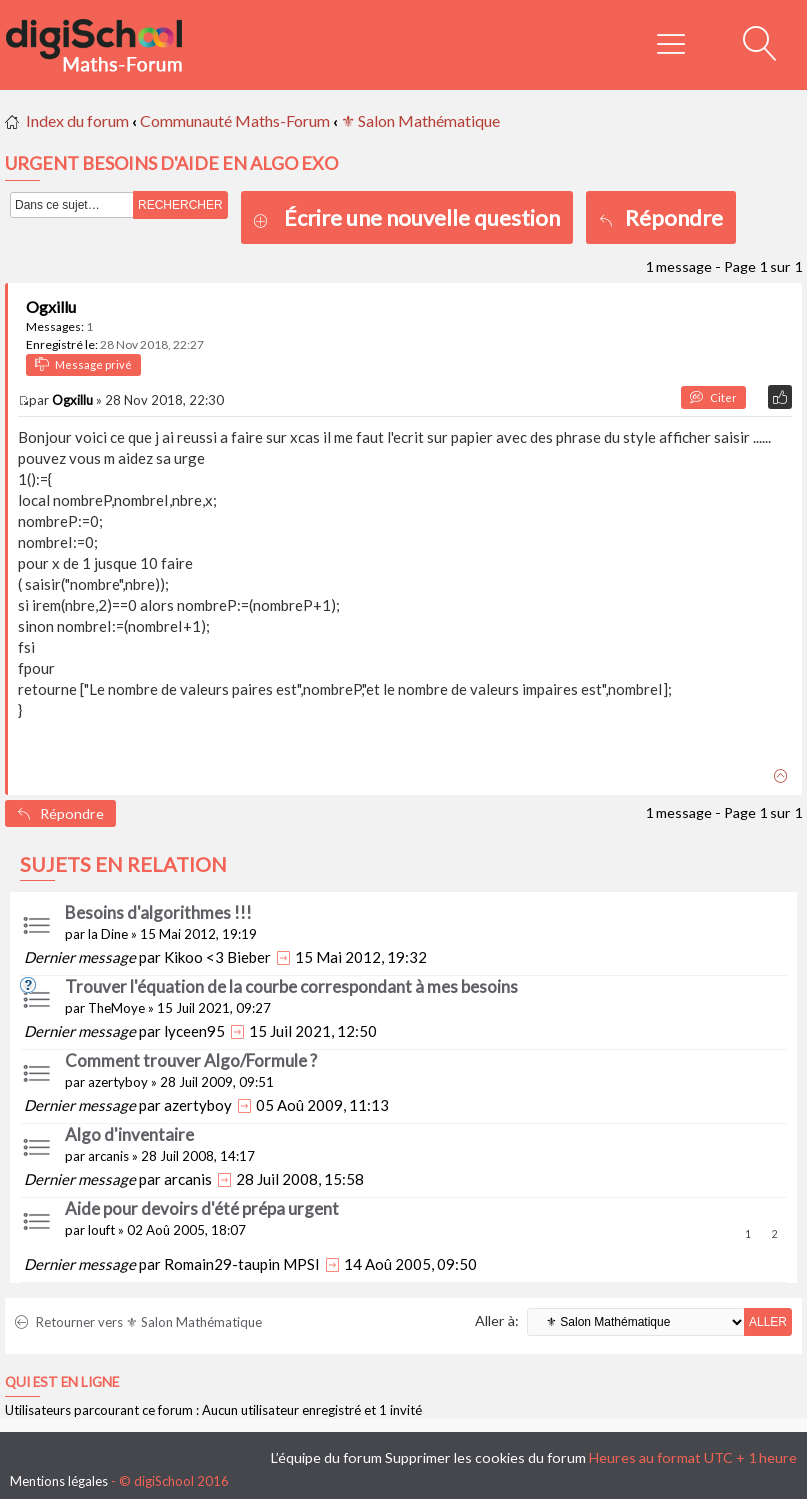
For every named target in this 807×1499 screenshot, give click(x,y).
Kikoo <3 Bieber (217, 957)
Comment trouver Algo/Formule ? (191, 1060)
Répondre (661, 217)
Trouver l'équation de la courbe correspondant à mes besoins (291, 986)
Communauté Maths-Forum (235, 120)
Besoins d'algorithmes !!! (158, 912)
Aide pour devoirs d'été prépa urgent (202, 1208)
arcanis (108, 1156)
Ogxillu (51, 306)
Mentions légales (59, 1481)
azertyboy (118, 1082)
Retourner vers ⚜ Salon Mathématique (138, 1322)
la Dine (108, 934)
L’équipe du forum (326, 1457)
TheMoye (116, 1008)
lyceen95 (194, 1031)
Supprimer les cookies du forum (485, 1457)
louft (101, 1230)
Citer (713, 397)
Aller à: (497, 1320)
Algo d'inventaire (129, 1134)
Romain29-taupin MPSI (242, 1264)
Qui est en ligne (62, 1382)
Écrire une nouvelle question (422, 217)
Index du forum (77, 120)
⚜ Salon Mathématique (420, 120)
